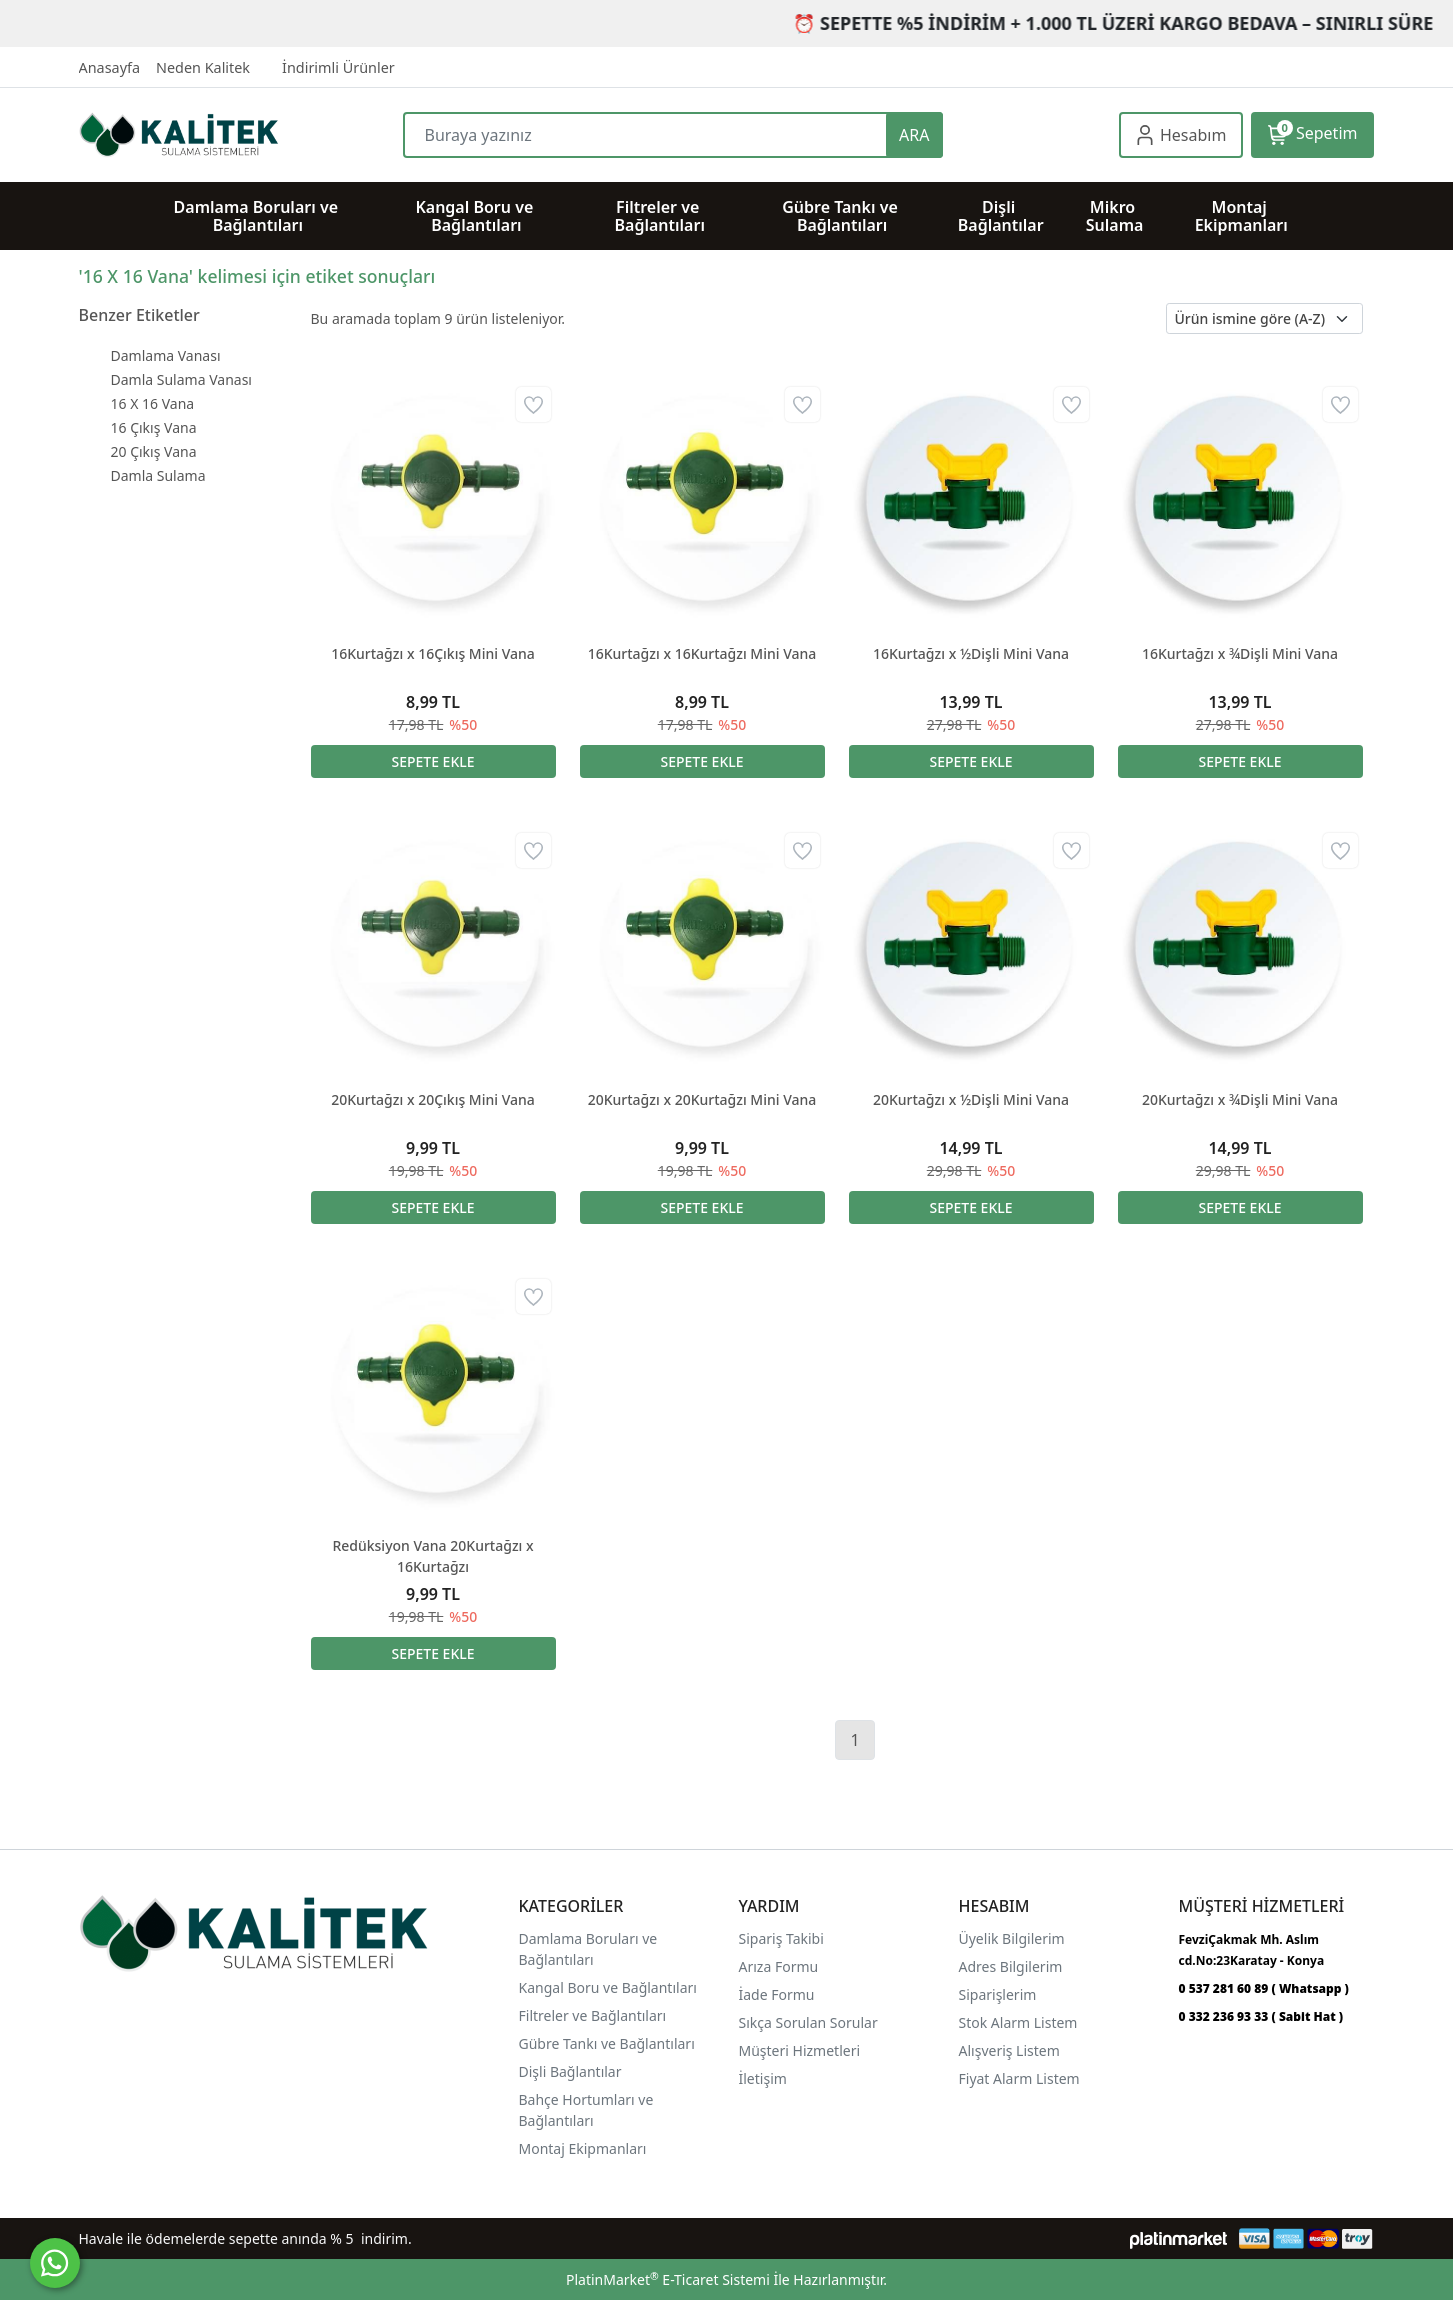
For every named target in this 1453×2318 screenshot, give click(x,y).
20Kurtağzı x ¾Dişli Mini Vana (1240, 1099)
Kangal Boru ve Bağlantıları (608, 1987)
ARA (914, 135)
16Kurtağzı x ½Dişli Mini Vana (971, 653)
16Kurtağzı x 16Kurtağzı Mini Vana (702, 653)
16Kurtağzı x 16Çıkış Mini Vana (433, 653)
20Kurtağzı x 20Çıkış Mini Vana (433, 1099)
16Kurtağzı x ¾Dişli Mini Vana (1240, 653)
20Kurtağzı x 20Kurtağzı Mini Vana (702, 1099)
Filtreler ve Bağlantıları (593, 2015)
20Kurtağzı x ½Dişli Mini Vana (971, 1099)
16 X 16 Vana (153, 403)
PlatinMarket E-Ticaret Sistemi (668, 2279)
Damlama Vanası (166, 355)
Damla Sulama (158, 475)
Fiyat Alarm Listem (1019, 2078)
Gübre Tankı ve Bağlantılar (605, 2043)
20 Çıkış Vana (154, 451)
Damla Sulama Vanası (181, 379)
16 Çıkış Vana (154, 427)
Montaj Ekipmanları (583, 2148)
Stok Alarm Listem (1018, 2022)
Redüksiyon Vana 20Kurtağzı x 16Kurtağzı (432, 1556)
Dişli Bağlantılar (570, 2071)
